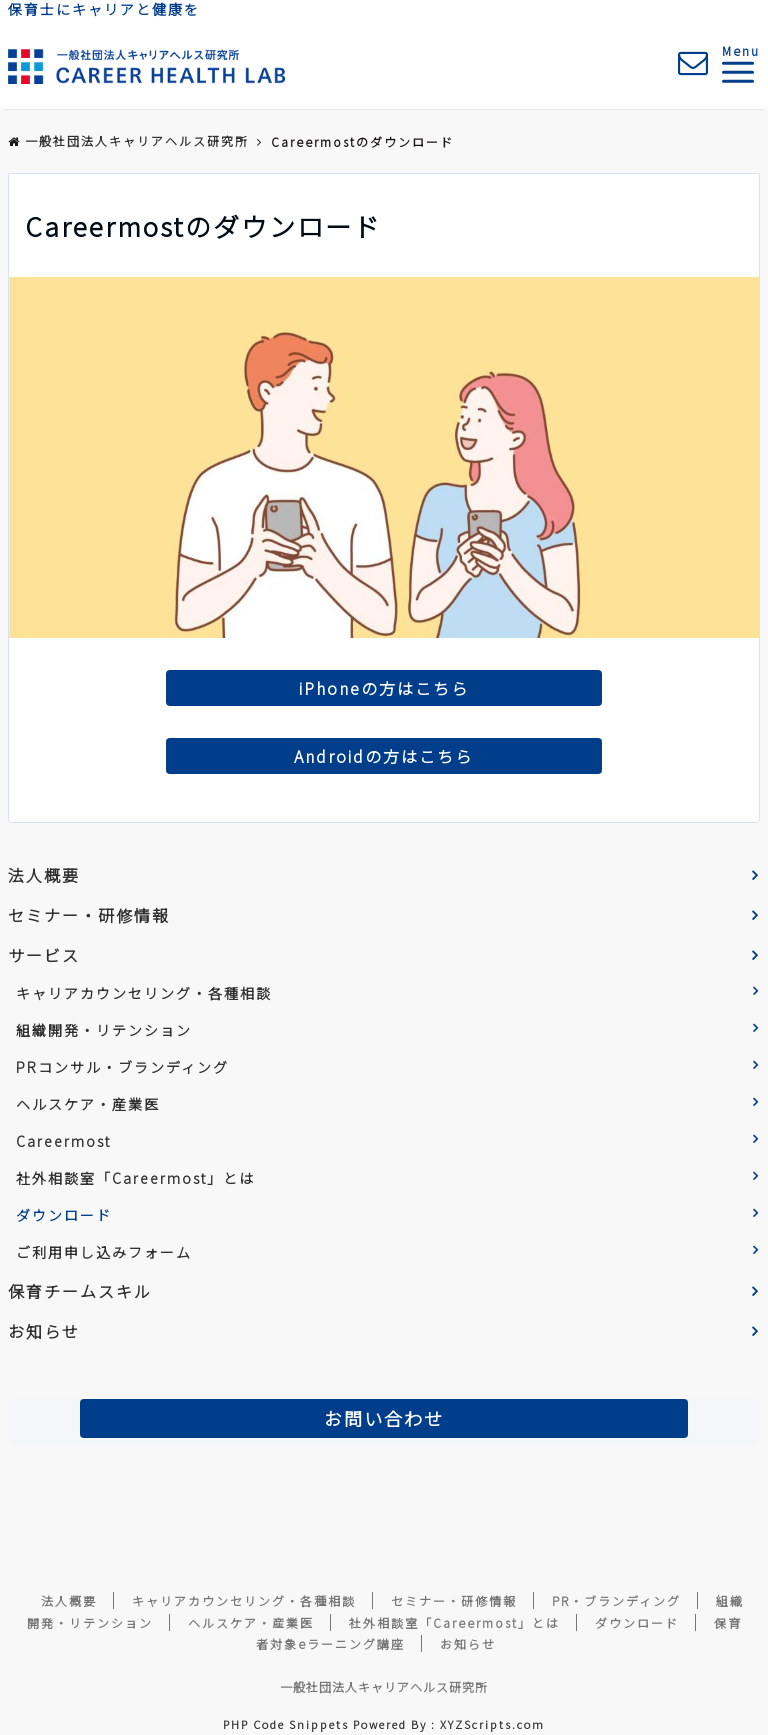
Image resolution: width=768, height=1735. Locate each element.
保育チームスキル (80, 1291)
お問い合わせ (384, 1418)
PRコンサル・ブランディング (122, 1067)
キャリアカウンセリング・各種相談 (144, 993)
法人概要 (44, 875)
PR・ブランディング (616, 1600)
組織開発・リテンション (104, 1030)
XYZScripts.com (492, 1724)
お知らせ (44, 1331)
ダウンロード (64, 1215)
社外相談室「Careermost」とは (135, 1178)
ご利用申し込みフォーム (104, 1252)
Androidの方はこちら (383, 756)
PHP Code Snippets (286, 1724)
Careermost (63, 1141)
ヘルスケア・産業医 (88, 1104)
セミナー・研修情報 (89, 915)
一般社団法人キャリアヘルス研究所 (384, 1686)
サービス (44, 955)
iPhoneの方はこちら (384, 688)
